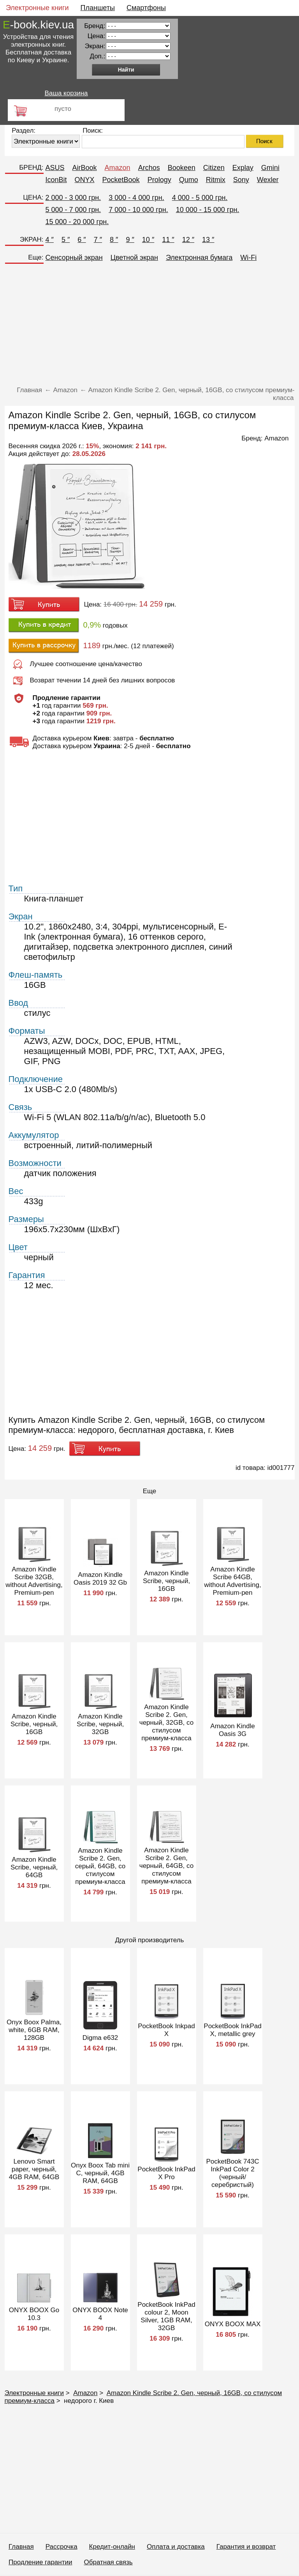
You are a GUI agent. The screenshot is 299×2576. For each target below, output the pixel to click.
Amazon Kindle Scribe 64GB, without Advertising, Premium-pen (232, 1581)
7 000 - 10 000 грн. (138, 210)
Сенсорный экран (74, 257)
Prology (159, 180)
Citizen (214, 168)
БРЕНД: (31, 167)
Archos (149, 168)
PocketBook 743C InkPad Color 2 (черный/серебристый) (232, 2173)
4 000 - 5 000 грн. (200, 198)
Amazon (117, 168)
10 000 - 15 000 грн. (207, 210)
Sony (241, 180)
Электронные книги (37, 8)
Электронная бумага (199, 257)
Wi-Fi (248, 257)
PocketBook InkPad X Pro (166, 2173)
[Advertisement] (150, 326)
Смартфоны (146, 8)
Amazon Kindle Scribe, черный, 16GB (166, 1580)
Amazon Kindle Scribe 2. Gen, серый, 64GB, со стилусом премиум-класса (100, 1866)
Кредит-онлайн (112, 2546)
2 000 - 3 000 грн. (73, 198)
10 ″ (148, 240)
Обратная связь (108, 2562)
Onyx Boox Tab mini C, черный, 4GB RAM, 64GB (100, 2173)
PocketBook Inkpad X (166, 2030)
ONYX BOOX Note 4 (100, 2314)
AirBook (84, 168)
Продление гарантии (40, 2562)
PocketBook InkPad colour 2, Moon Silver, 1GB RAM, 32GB (166, 2316)
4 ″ (50, 240)
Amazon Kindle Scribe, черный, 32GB (100, 1724)
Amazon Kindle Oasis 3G (232, 1730)
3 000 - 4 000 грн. (136, 198)
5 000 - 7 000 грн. (73, 210)
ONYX (85, 180)
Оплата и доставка (176, 2546)
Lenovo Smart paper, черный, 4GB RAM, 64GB (34, 2169)
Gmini (270, 168)
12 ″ (188, 240)
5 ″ (66, 240)
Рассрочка (61, 2546)
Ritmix (215, 180)
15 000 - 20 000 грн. (77, 222)
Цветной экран (134, 257)
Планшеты (98, 8)
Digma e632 (100, 2037)
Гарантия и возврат (246, 2546)
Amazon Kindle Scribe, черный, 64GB (34, 1867)
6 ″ (81, 240)
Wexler (268, 180)
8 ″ (114, 240)
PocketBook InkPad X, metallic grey (232, 2030)
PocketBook (121, 180)
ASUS (55, 168)
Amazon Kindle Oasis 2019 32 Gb (100, 1578)
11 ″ (168, 240)
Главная (21, 2546)
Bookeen (181, 168)
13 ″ (208, 240)
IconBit (56, 180)
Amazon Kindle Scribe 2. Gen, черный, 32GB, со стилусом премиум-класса (166, 1722)
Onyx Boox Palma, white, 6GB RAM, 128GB (34, 2029)
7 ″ (98, 240)
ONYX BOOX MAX (233, 2324)
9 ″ (130, 240)
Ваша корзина (66, 93)
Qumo (188, 180)
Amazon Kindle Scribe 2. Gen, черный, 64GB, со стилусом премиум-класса (166, 1866)
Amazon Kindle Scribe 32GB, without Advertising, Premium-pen (33, 1581)
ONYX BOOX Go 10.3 (34, 2314)
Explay (242, 168)
